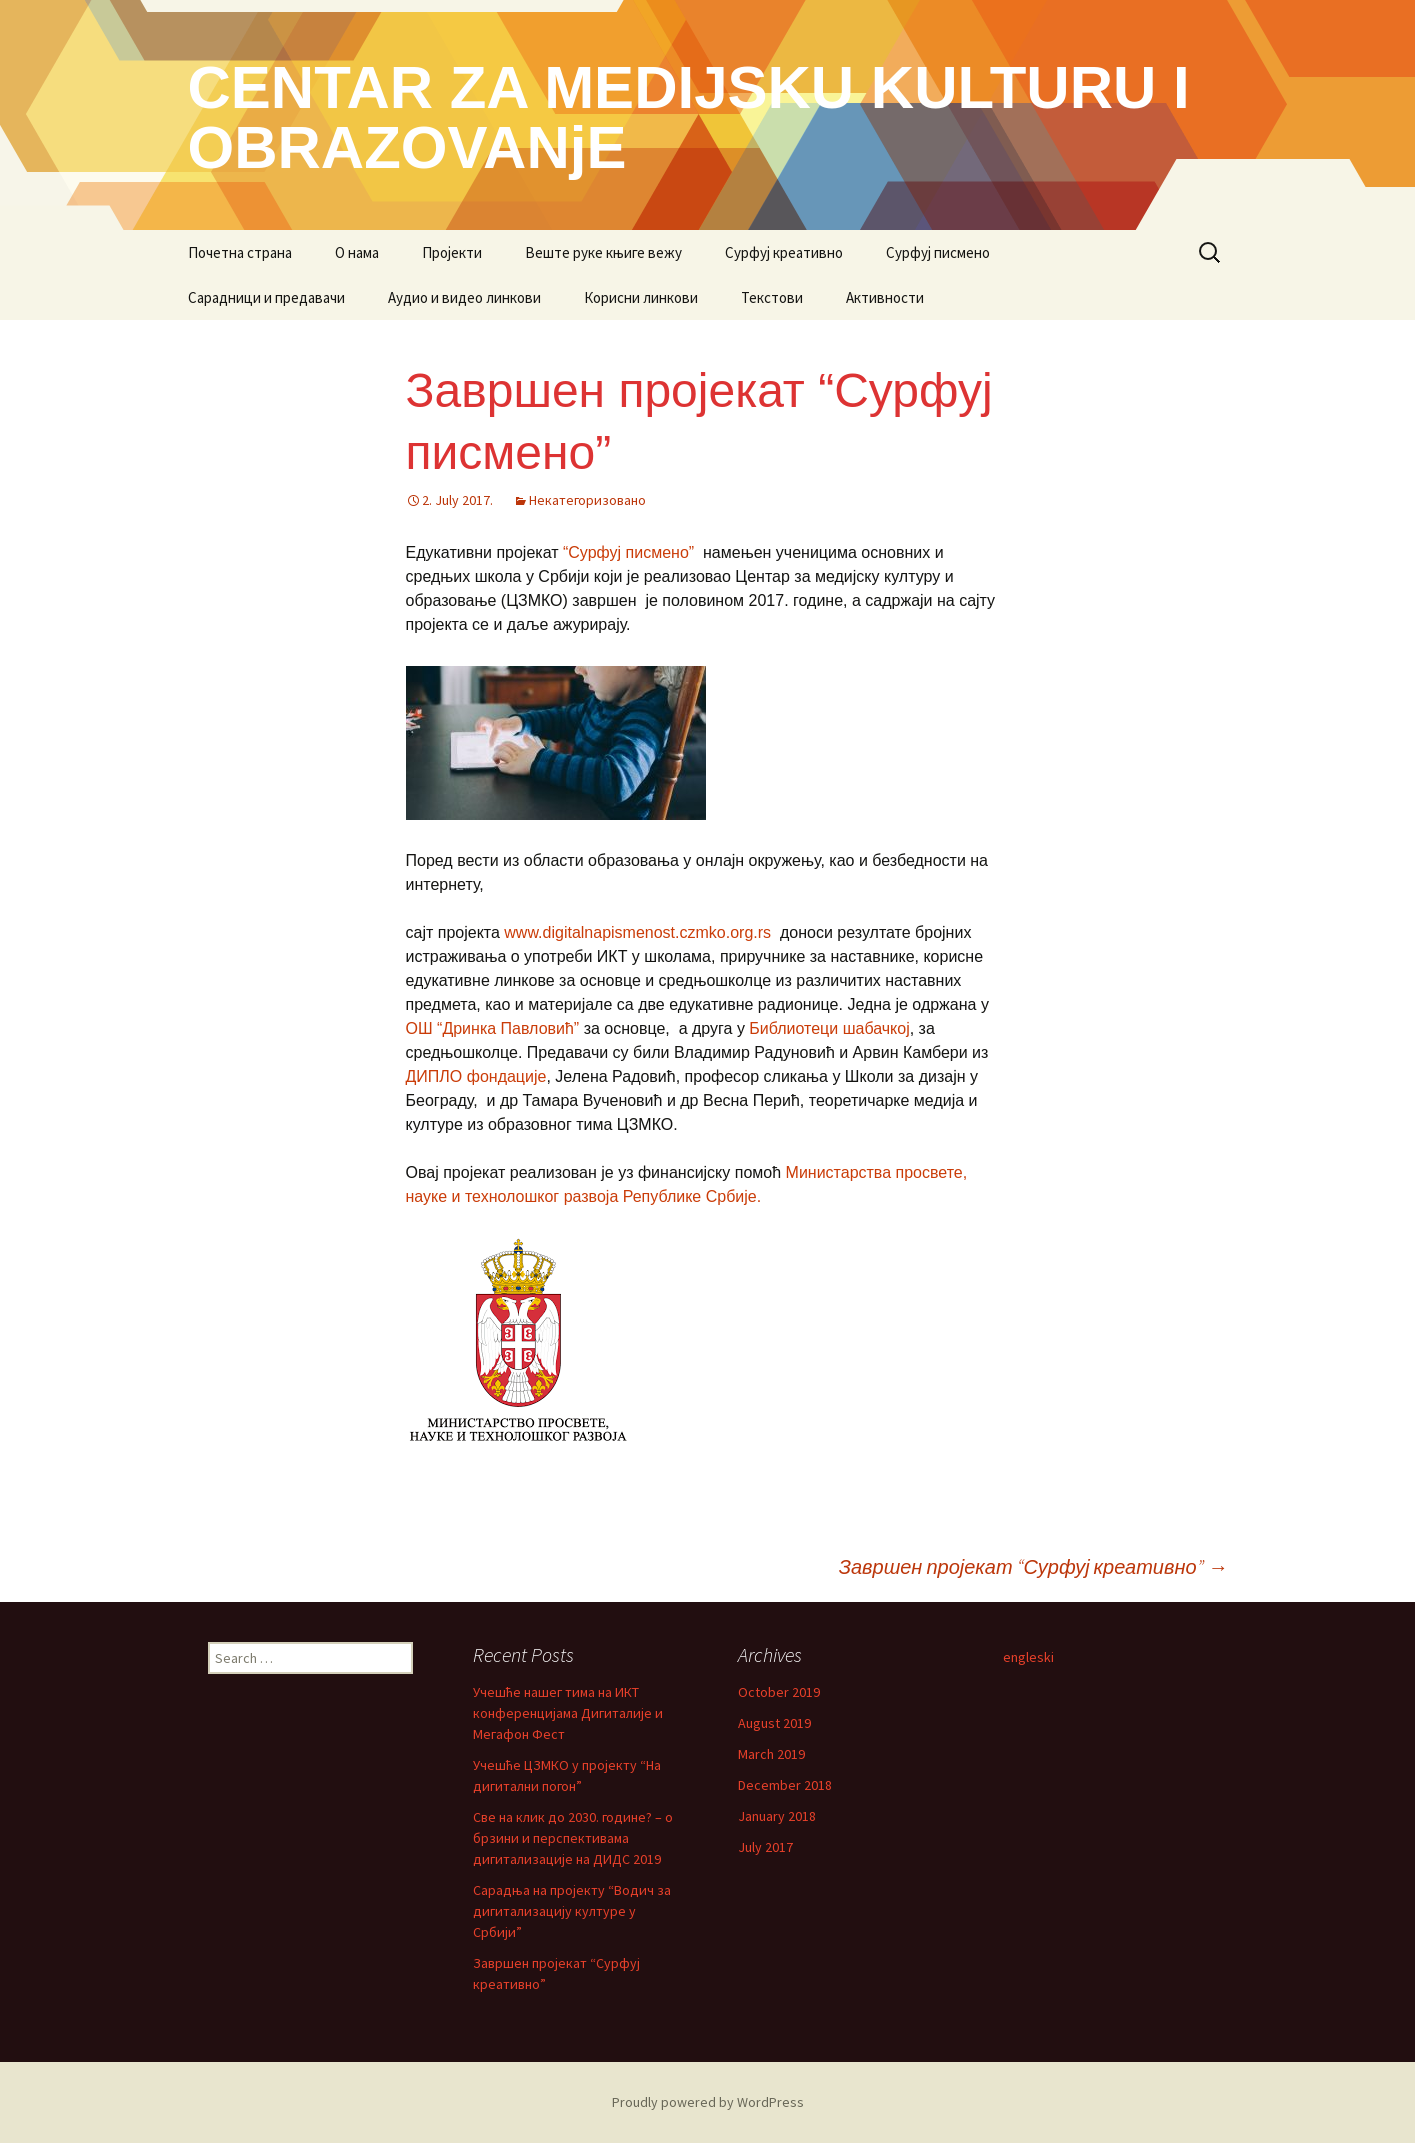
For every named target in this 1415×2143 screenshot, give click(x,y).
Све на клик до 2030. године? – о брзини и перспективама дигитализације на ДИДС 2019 (573, 1838)
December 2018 (785, 1785)
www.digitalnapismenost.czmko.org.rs (637, 932)
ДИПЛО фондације (476, 1076)
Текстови (772, 297)
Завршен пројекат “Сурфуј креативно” (1033, 1566)
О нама (357, 252)
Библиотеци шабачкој (829, 1028)
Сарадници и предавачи (266, 297)
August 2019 (774, 1723)
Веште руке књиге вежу (603, 252)
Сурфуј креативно (784, 252)
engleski (1028, 1657)
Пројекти (452, 252)
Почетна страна (240, 252)
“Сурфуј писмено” (631, 552)
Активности (885, 297)
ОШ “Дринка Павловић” (493, 1028)
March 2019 (771, 1754)
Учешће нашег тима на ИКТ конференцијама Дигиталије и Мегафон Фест (568, 1713)
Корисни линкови (641, 297)
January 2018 (777, 1816)
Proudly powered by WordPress (708, 2102)
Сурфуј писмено (938, 252)
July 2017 (765, 1847)
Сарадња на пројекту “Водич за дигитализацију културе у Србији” (572, 1911)
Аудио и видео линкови (464, 297)
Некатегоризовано (587, 500)
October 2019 (779, 1692)
